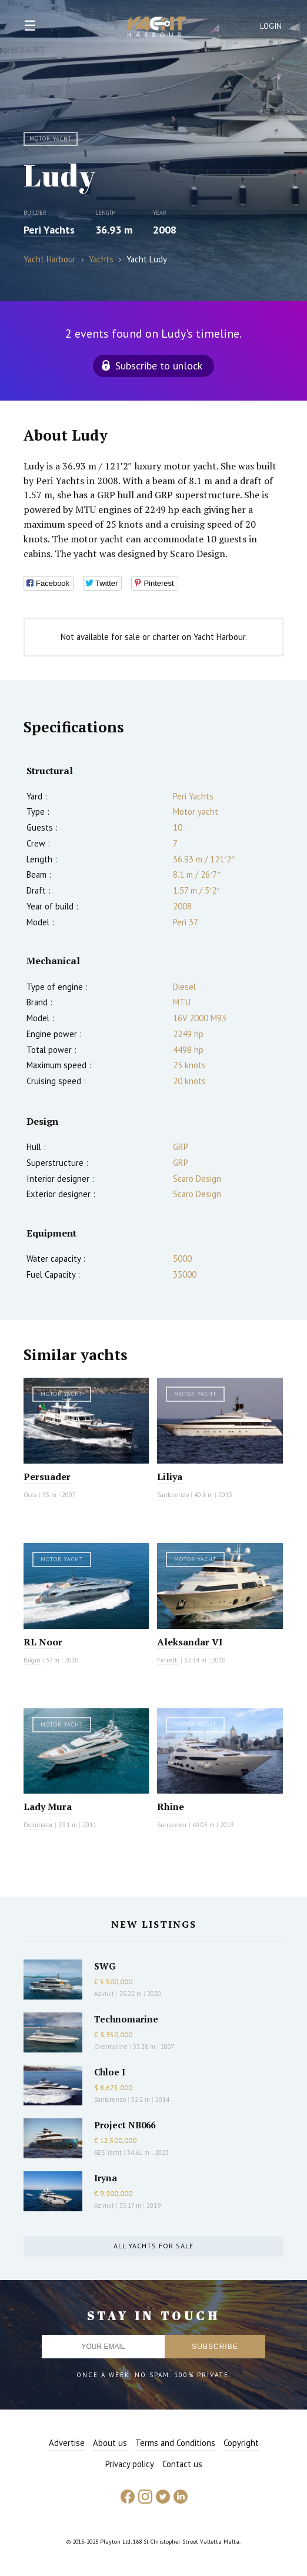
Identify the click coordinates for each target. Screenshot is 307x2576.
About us (110, 2442)
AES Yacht (108, 2152)
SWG (104, 1966)
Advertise (67, 2442)
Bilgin (32, 1660)
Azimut (104, 1994)
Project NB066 (124, 2125)
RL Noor (43, 1641)
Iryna (105, 2178)
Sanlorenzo (173, 1495)
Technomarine (126, 2019)
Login (271, 26)
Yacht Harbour (157, 28)
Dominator (38, 1825)
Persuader (47, 1476)
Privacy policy (129, 2464)
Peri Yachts (49, 229)
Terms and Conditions (175, 2442)
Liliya (169, 1476)
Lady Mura (48, 1806)
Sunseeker (172, 1825)
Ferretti (168, 1660)
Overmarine (111, 2046)
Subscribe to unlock (158, 365)
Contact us (182, 2464)
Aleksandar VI (189, 1641)
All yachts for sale (153, 2245)
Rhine (170, 1806)
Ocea (30, 1495)
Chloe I (109, 2072)
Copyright (241, 2442)
